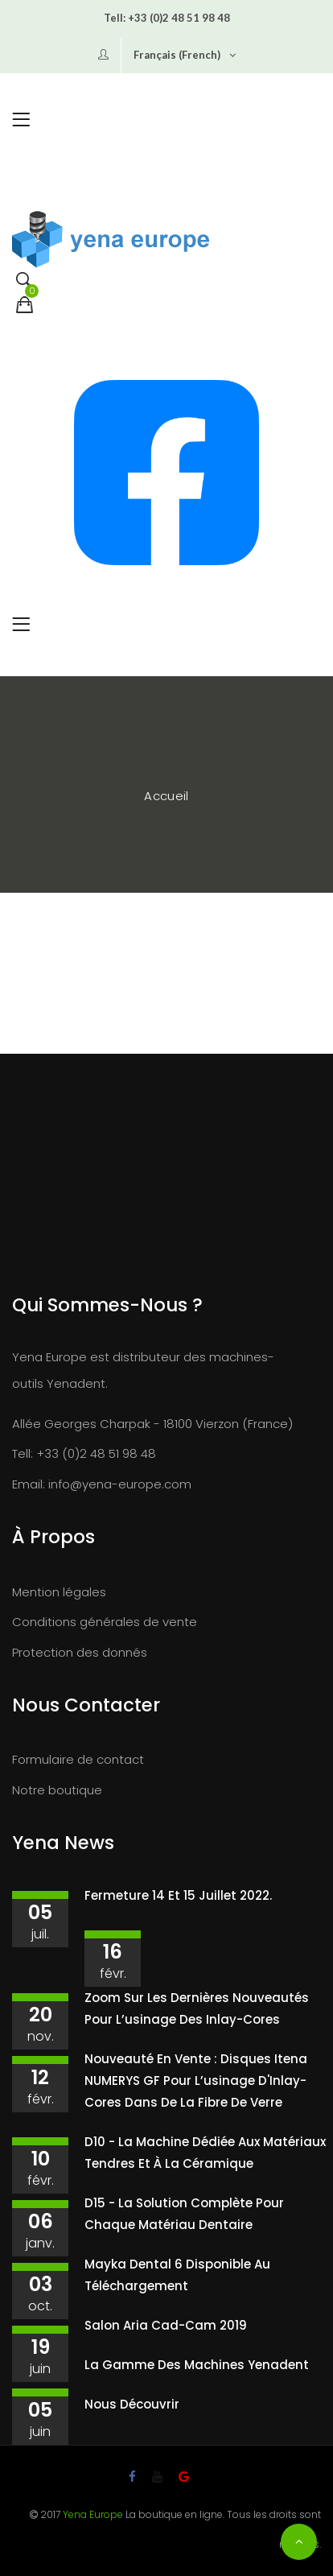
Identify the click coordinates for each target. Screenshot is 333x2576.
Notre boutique (57, 1789)
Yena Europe (93, 2514)
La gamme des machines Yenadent (196, 2364)
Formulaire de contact (78, 1759)
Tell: (114, 17)
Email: (28, 1484)
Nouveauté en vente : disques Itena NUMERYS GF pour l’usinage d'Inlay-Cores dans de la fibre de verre (195, 2080)
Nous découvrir (131, 2404)
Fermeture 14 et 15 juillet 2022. (178, 1895)
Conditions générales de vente (104, 1621)
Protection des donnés (79, 1652)
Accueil (166, 795)
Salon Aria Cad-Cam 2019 (165, 2325)
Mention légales (59, 1591)
